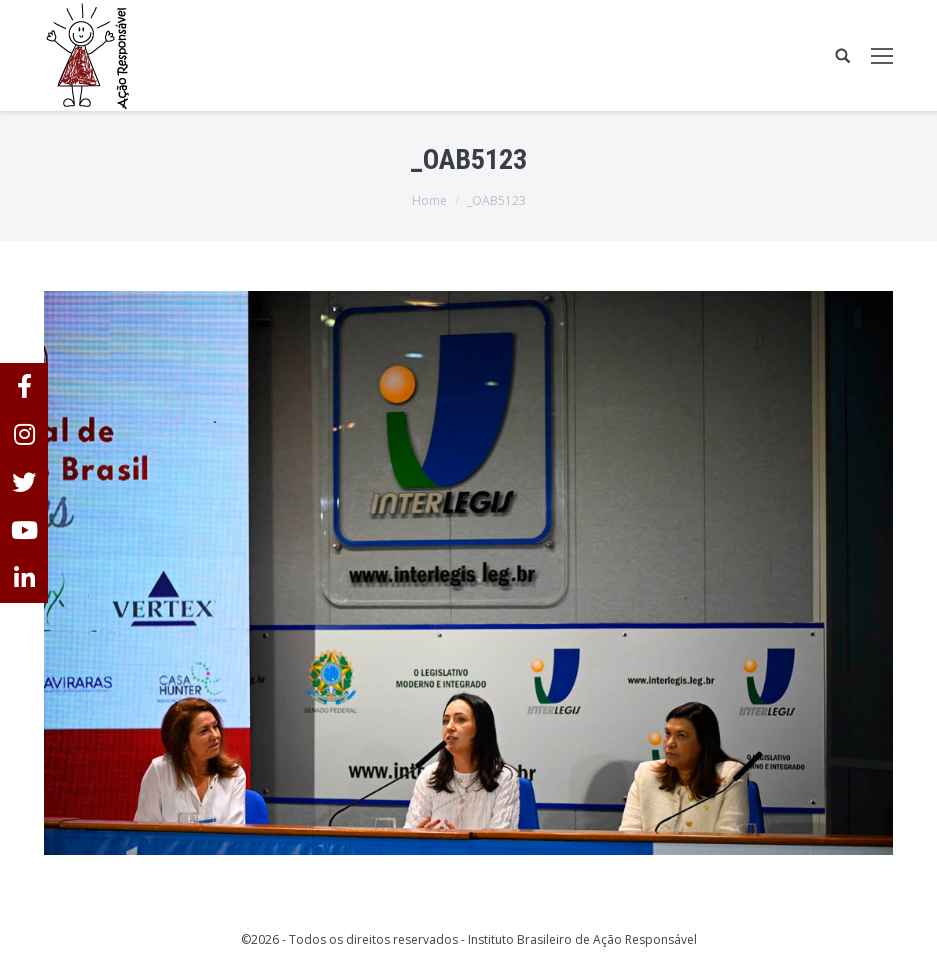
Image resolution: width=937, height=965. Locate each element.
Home (429, 200)
